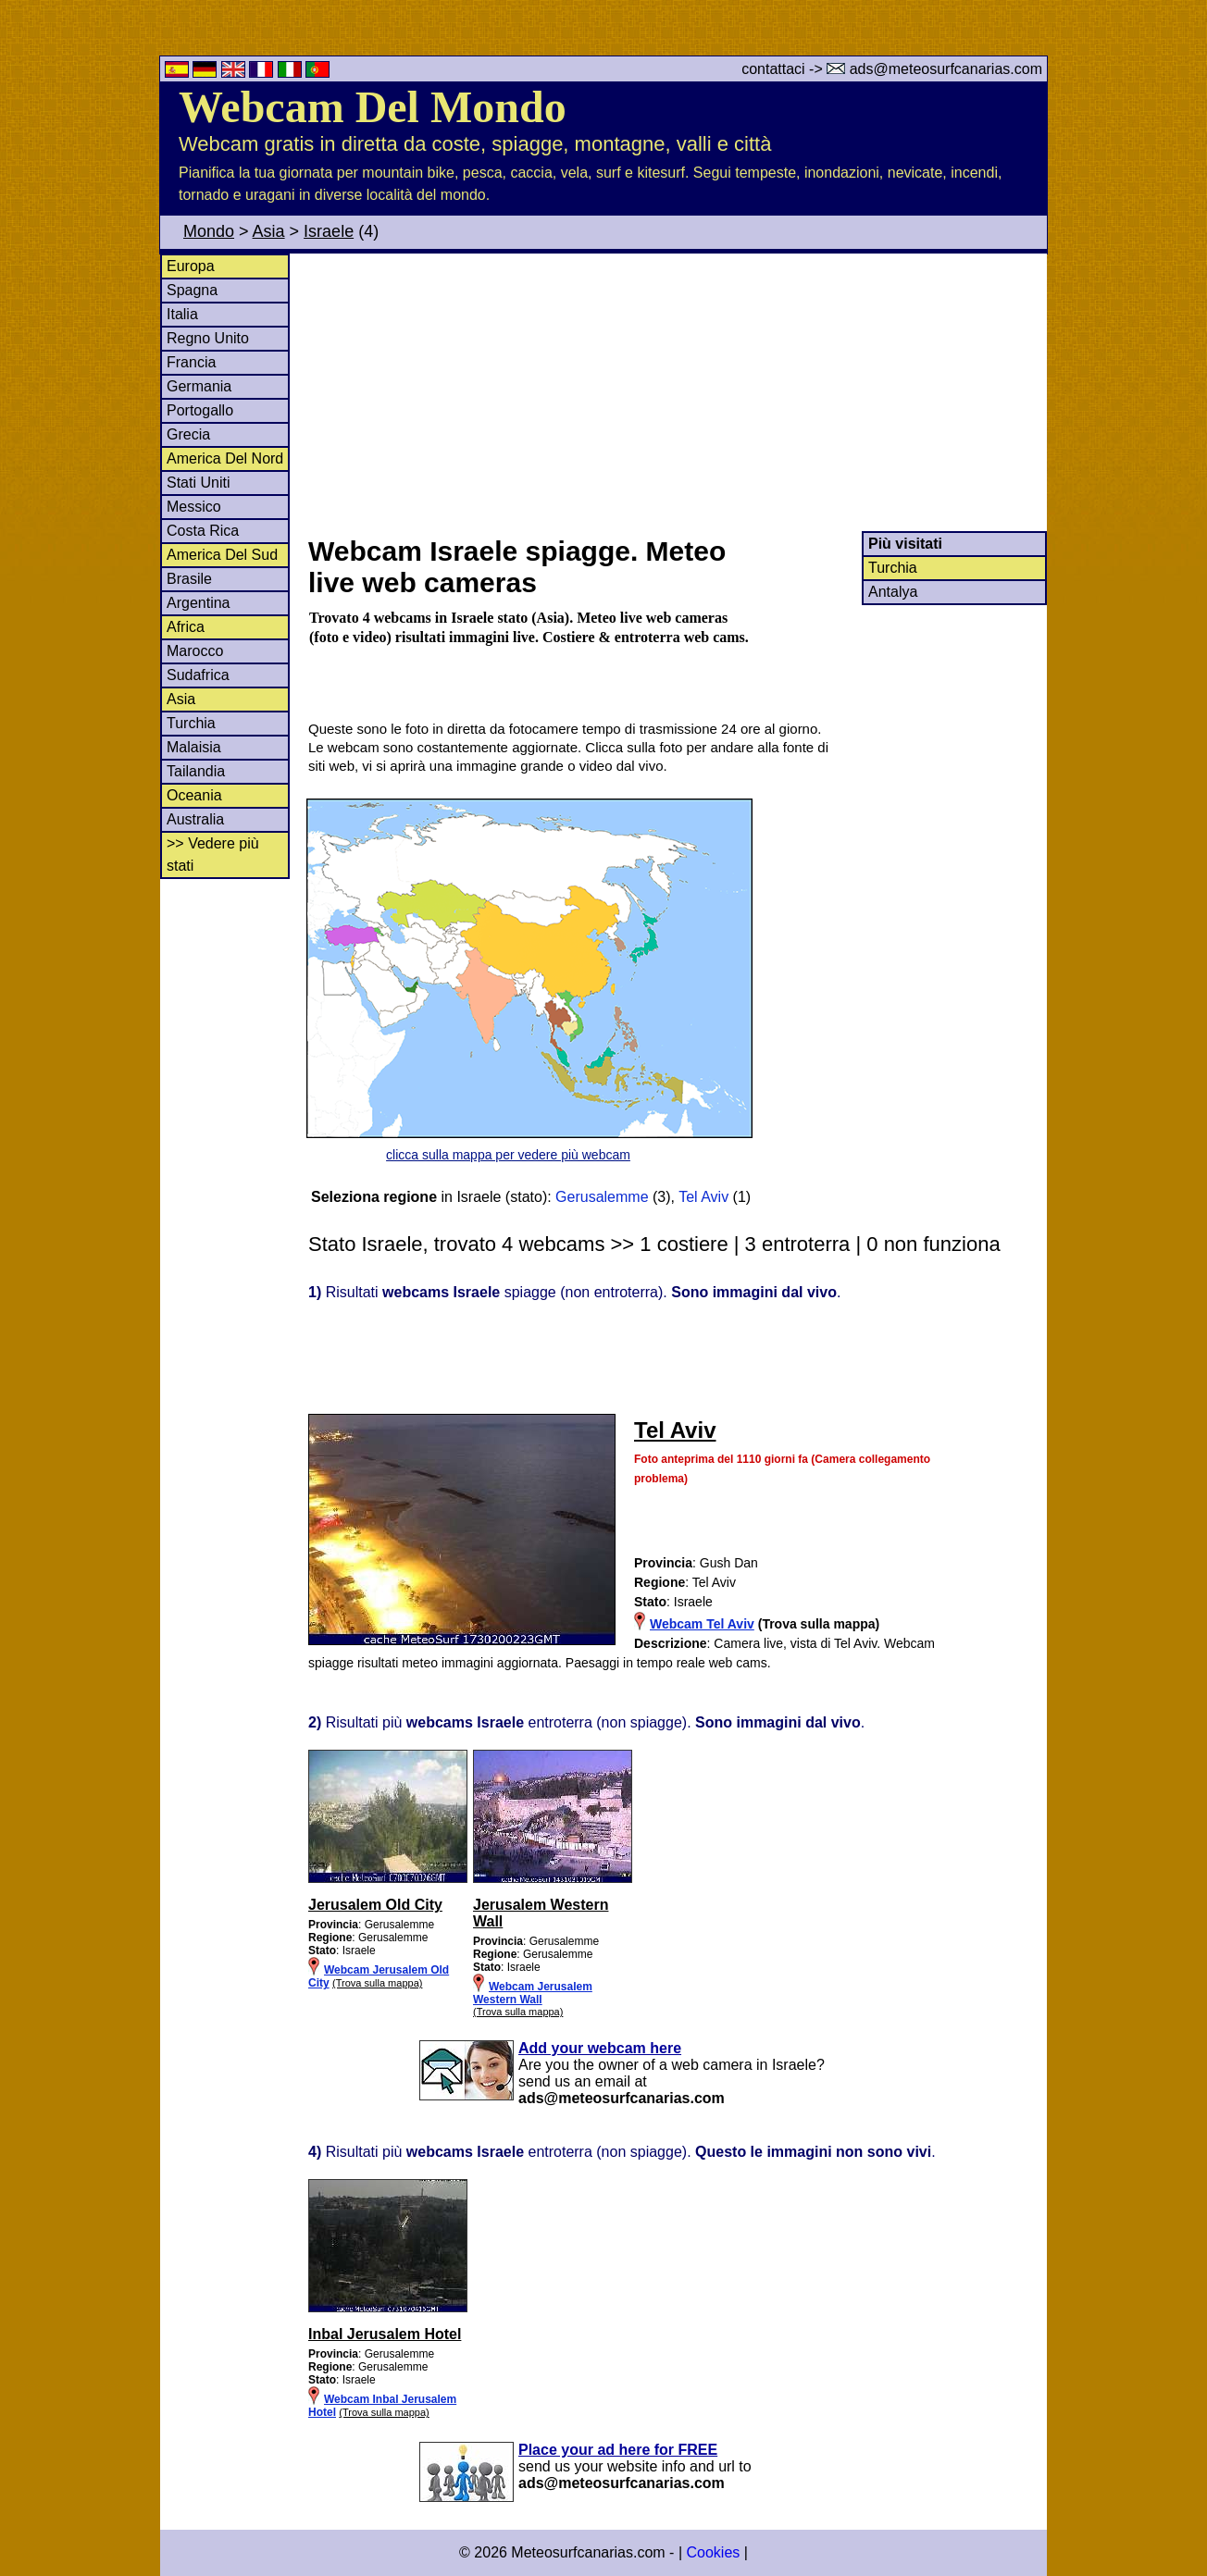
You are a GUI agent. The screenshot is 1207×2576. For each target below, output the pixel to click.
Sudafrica (198, 675)
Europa (191, 266)
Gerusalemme (601, 1197)
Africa (186, 627)
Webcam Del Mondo (372, 106)
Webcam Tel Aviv (702, 1623)
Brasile (189, 579)
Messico (194, 506)
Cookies (713, 2552)
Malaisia (194, 747)
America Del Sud (222, 555)
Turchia (191, 723)
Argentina (198, 603)
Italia (182, 314)
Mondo (208, 231)
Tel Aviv (703, 1197)
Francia (191, 362)
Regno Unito (208, 338)
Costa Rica (203, 531)
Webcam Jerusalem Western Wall (532, 1993)
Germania (199, 386)
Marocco (195, 651)
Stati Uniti (198, 482)
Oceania (194, 795)
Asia (269, 231)
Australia (195, 819)
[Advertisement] (676, 392)
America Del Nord (225, 458)
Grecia (188, 434)
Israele (329, 231)
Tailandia (196, 771)
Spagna (192, 290)
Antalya (892, 592)
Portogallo (200, 410)
